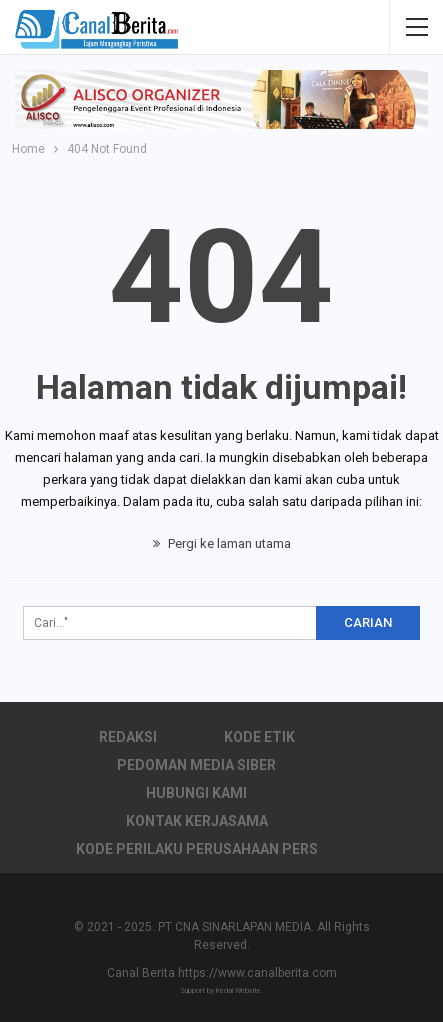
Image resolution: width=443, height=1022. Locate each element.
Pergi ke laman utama (222, 543)
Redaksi (128, 737)
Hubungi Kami (196, 793)
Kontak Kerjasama (197, 821)
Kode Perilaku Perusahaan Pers (197, 849)
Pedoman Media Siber (196, 765)
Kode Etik (259, 737)
